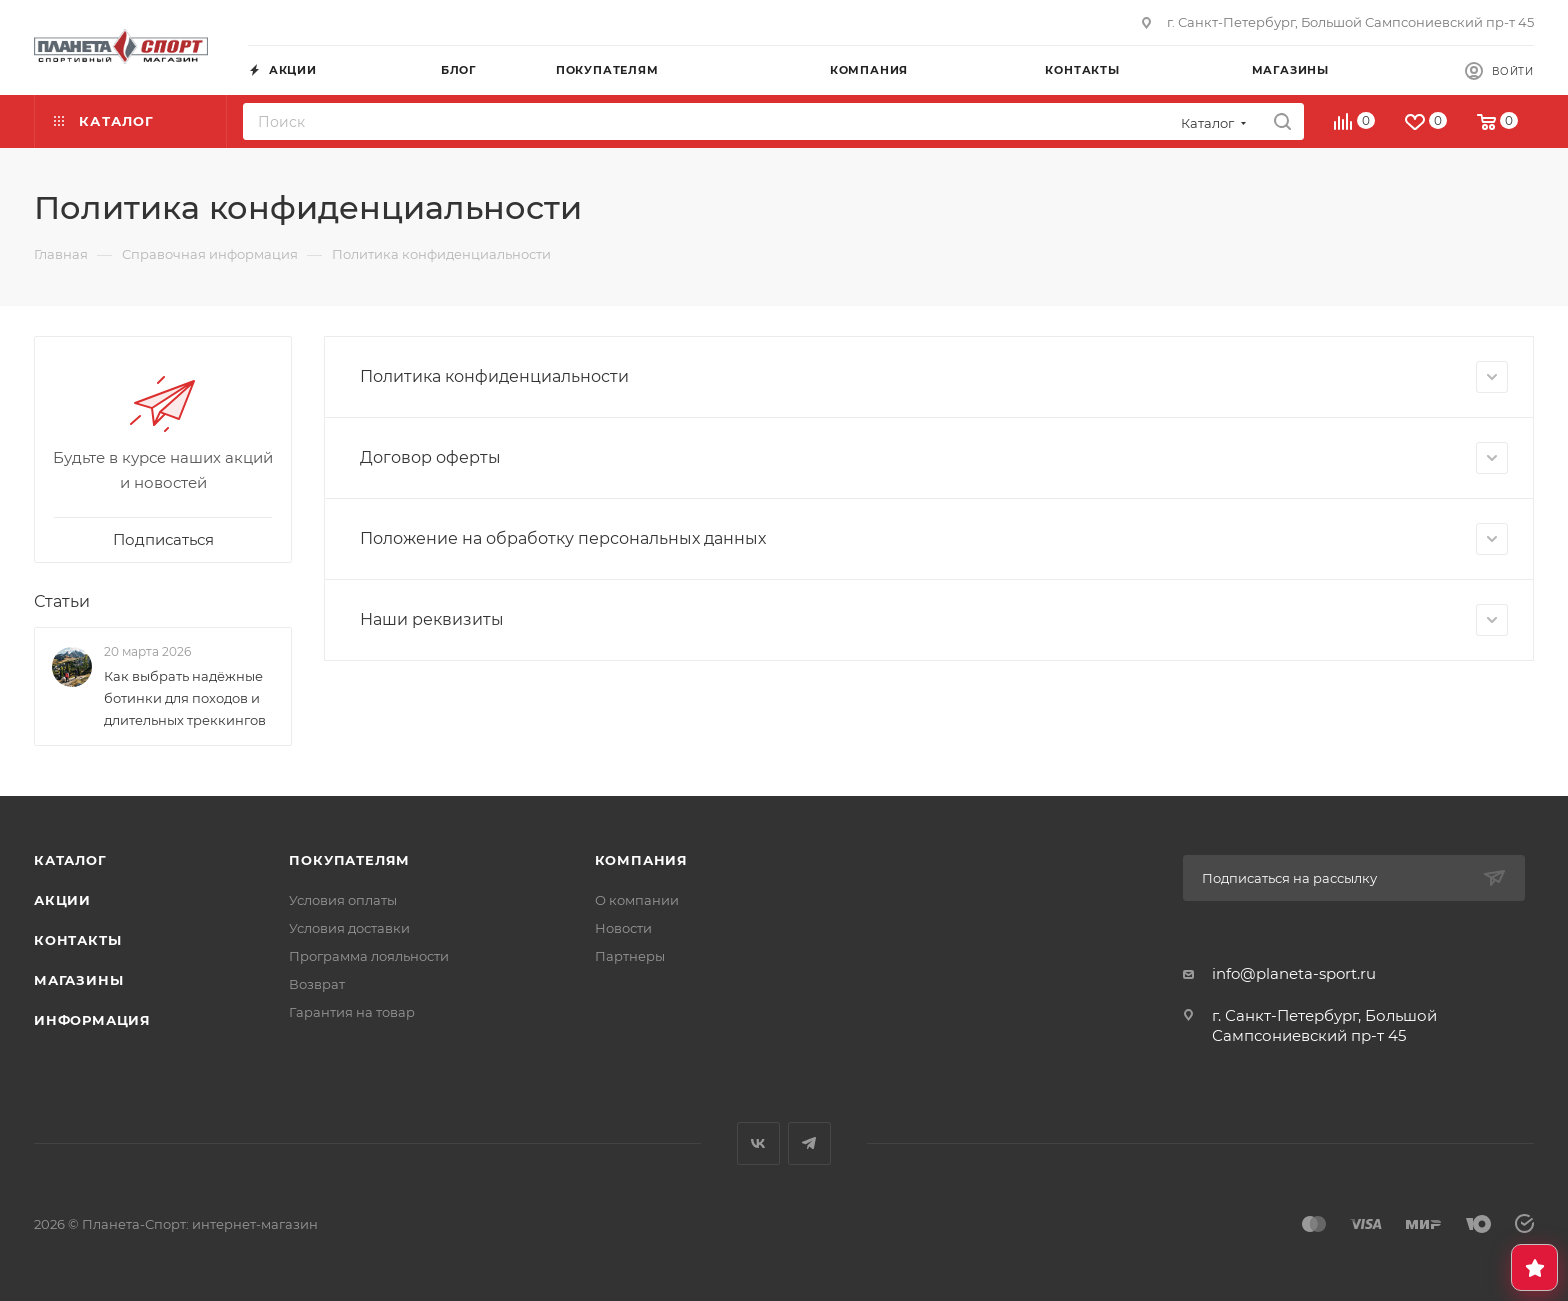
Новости (623, 928)
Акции (62, 900)
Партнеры (630, 956)
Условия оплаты (343, 900)
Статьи (62, 601)
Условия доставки (349, 928)
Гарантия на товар (352, 1012)
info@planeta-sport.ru (1294, 973)
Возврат (317, 984)
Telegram (809, 1143)
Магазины (78, 980)
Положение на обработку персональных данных (934, 539)
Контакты (77, 940)
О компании (637, 900)
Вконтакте (758, 1143)
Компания (641, 860)
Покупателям (349, 860)
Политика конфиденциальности (934, 377)
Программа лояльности (369, 956)
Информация (92, 1020)
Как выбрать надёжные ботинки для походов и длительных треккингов (185, 698)
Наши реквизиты (934, 620)
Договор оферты (934, 458)
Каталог (70, 860)
